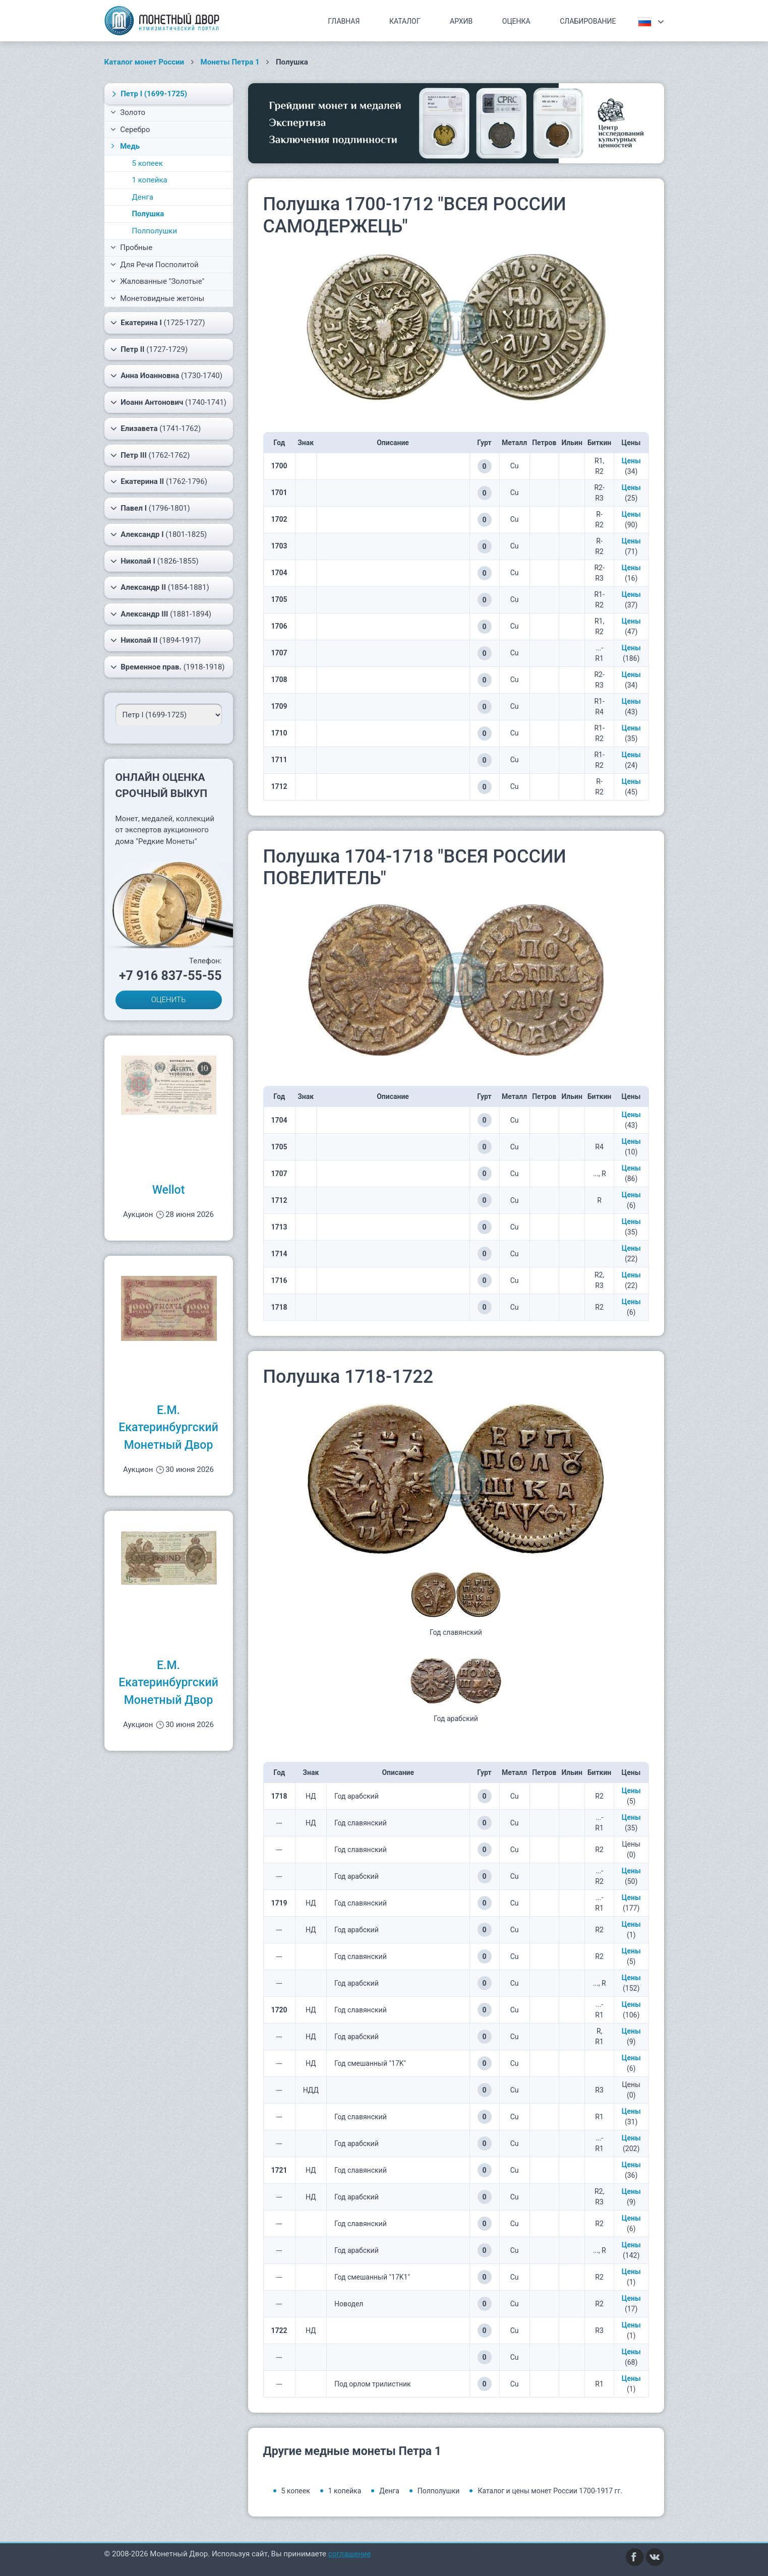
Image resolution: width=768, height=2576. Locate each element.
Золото (128, 112)
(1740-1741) (168, 402)
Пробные (131, 247)
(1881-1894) (161, 614)
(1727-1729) (149, 349)
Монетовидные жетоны (157, 298)
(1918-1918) (167, 667)
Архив (461, 21)
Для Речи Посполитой (154, 264)
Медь (124, 146)
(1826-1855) (154, 561)
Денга (142, 197)
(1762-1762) (150, 455)
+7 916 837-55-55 (170, 975)
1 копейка (149, 180)
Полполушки (155, 230)
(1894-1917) (155, 640)
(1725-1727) (157, 323)
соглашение (349, 2553)
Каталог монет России (144, 62)
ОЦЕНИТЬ (168, 999)
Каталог (405, 21)
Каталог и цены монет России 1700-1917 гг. (550, 2491)
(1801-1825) (158, 534)
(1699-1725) (147, 93)
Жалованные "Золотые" (157, 281)
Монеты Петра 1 (230, 62)
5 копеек (147, 163)
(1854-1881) (159, 587)
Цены (631, 461)
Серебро (130, 129)
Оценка (516, 21)
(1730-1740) (166, 376)
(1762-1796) (158, 481)
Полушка (148, 213)
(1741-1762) (155, 428)
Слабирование (588, 21)
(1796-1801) (150, 508)
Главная (344, 21)
